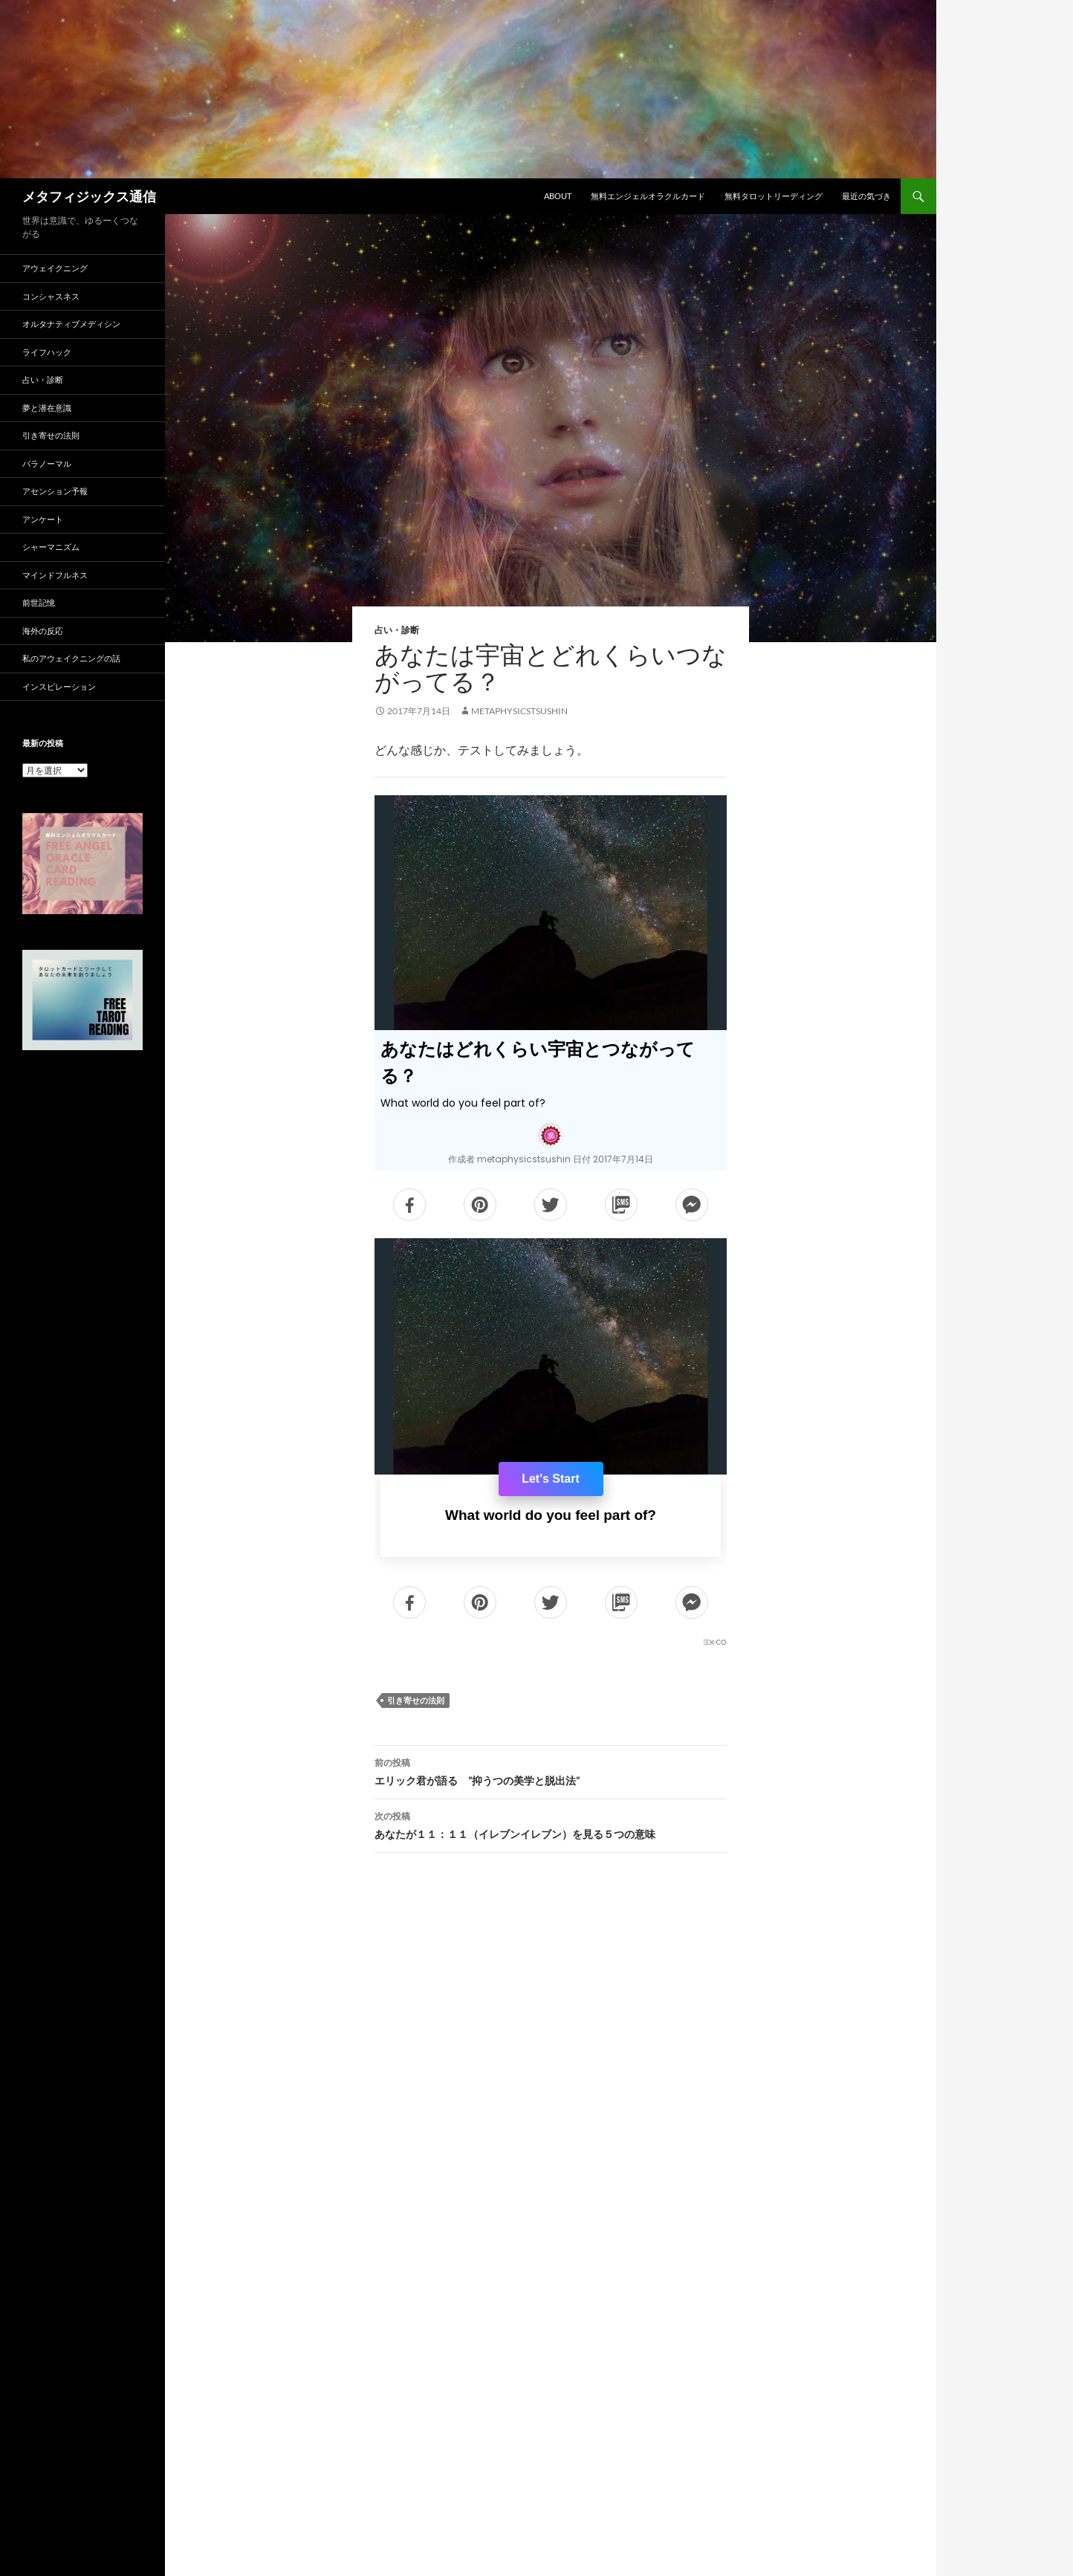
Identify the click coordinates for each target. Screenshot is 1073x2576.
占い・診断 (397, 629)
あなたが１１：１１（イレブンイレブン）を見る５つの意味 (551, 1824)
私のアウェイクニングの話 (71, 658)
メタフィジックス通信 (89, 196)
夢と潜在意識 (46, 407)
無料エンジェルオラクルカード (648, 196)
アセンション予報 (55, 491)
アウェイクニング (55, 268)
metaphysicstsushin (519, 710)
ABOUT (557, 196)
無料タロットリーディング (773, 196)
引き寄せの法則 (415, 1700)
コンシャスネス (51, 296)
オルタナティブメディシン (71, 324)
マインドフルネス (55, 575)
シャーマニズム (51, 546)
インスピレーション (59, 686)
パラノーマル (46, 463)
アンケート (42, 519)
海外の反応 (42, 630)
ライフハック (46, 352)
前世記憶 (38, 602)
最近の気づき (866, 196)
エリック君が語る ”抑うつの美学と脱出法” (551, 1770)
